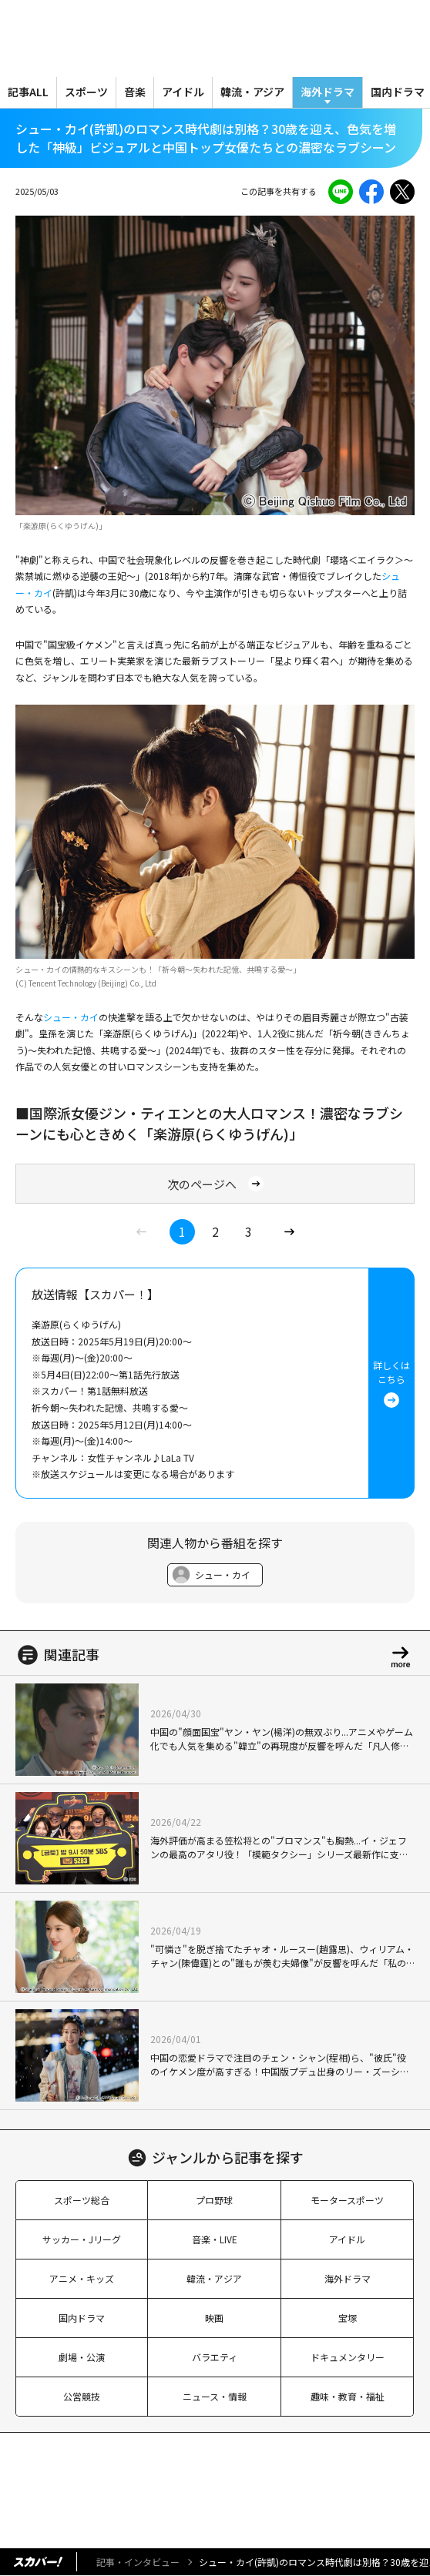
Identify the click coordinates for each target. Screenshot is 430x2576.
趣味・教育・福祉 (348, 2396)
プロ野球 (214, 2199)
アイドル (183, 91)
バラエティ (214, 2356)
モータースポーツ (347, 2199)
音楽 (135, 91)
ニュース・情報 (215, 2396)
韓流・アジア (252, 91)
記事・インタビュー (138, 2561)
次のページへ (215, 1184)
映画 (214, 2317)
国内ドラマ (82, 2317)
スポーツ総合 (81, 2199)
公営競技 (81, 2396)
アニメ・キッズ (81, 2278)
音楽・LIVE (214, 2239)
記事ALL (28, 91)
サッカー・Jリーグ (81, 2239)
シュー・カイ (71, 1016)
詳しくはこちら (391, 1383)
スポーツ (86, 91)
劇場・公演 (82, 2356)
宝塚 (347, 2317)
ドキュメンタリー (348, 2356)
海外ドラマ (327, 91)
